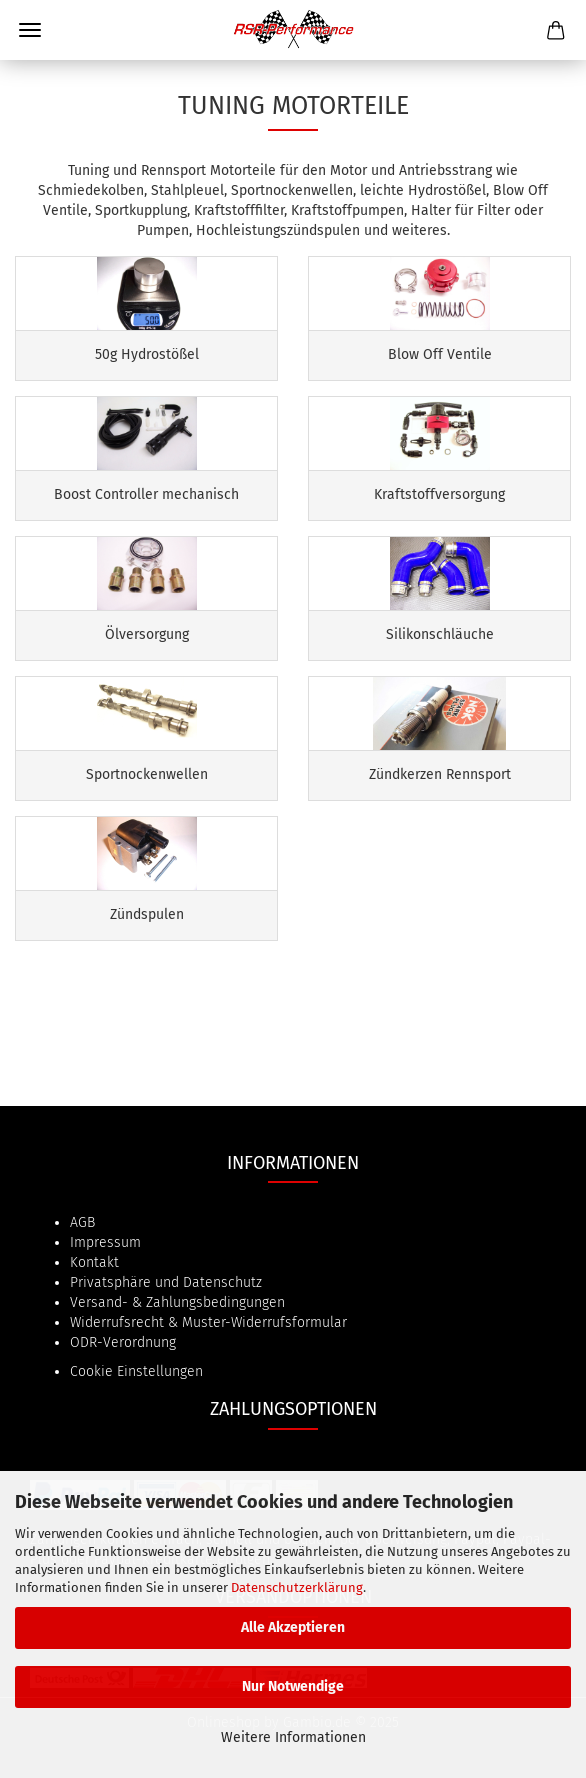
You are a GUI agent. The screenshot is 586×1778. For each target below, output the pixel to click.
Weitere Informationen (293, 1737)
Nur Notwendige (293, 1686)
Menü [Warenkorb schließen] (30, 30)
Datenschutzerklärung (297, 1587)
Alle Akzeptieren (293, 1627)
